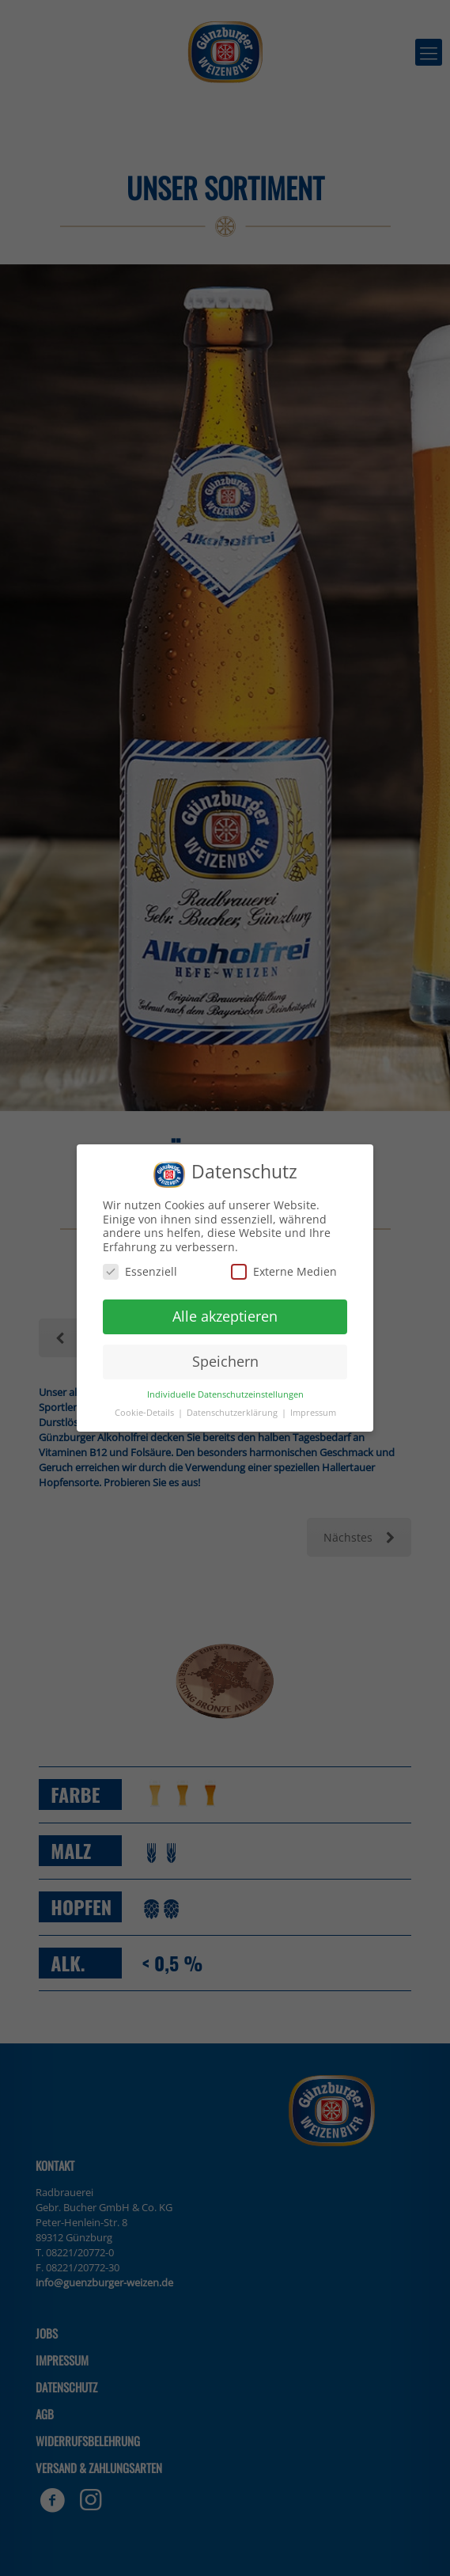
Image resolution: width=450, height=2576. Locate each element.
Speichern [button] (225, 1361)
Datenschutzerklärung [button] (233, 1412)
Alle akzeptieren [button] (225, 1316)
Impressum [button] (313, 1412)
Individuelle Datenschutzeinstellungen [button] (225, 1394)
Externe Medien (284, 1271)
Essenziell (140, 1271)
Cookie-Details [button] (145, 1412)
